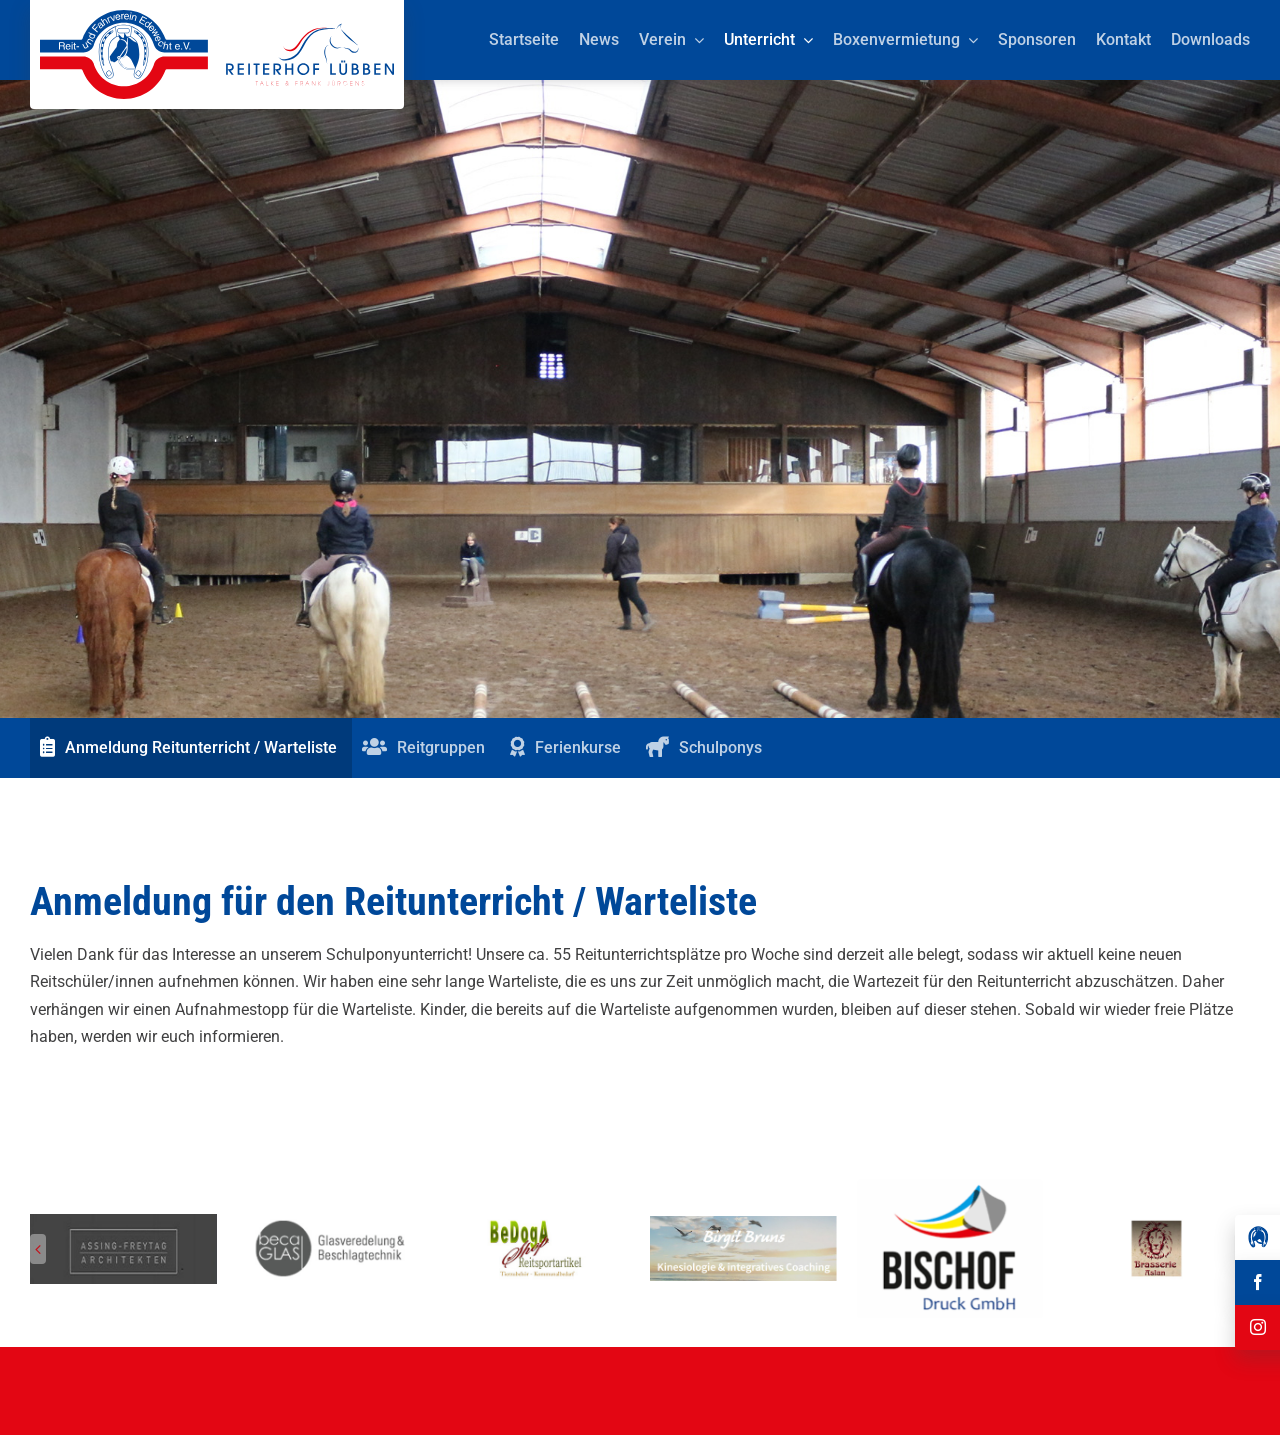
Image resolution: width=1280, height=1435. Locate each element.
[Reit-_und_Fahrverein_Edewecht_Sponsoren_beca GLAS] (330, 1223)
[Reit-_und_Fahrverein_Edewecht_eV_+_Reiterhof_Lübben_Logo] (217, 17)
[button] (38, 1249)
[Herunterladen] (950, 1186)
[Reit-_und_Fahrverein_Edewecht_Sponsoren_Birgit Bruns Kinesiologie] (743, 1223)
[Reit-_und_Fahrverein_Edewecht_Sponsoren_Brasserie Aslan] (1156, 1223)
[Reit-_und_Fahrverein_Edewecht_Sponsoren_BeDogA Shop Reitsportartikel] (536, 1223)
